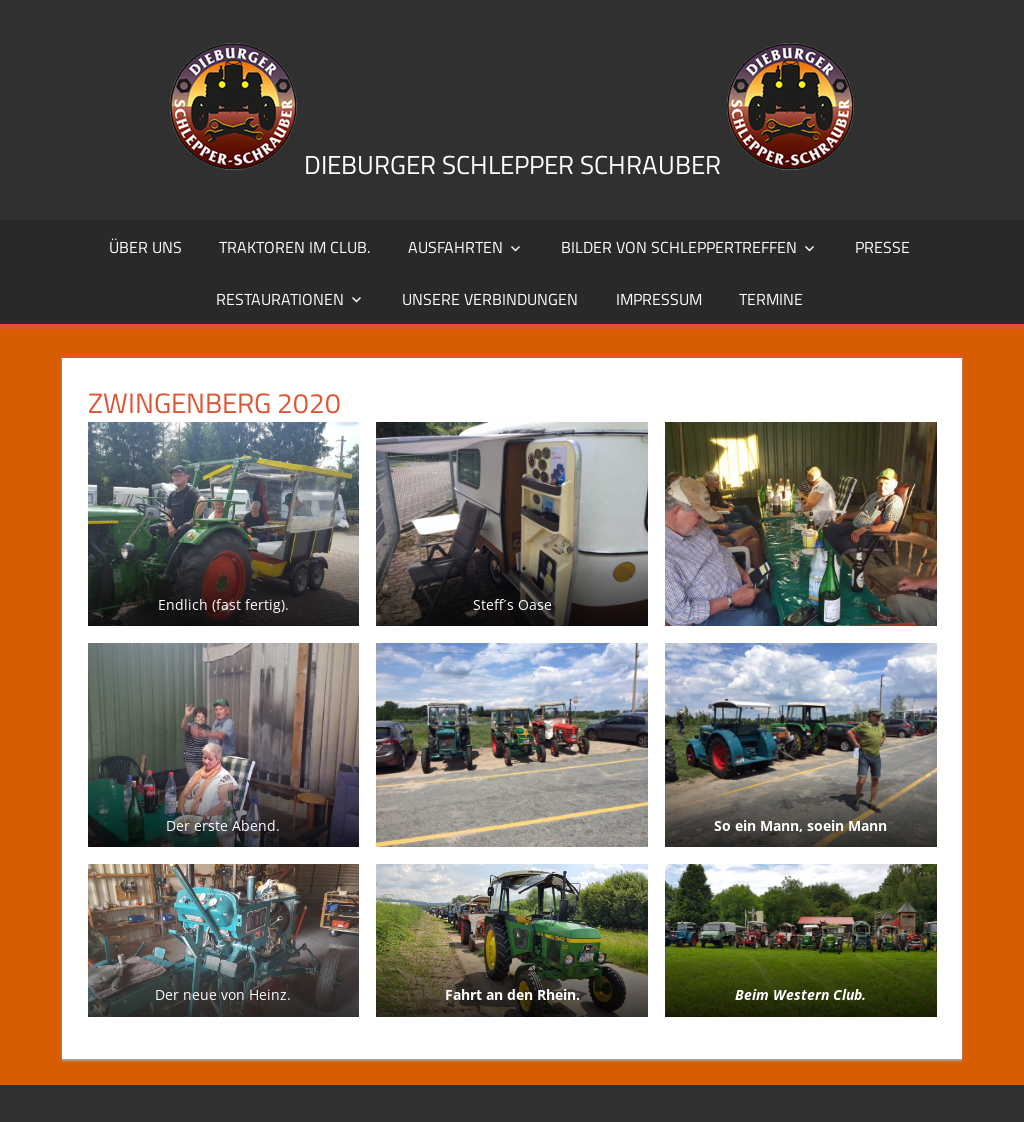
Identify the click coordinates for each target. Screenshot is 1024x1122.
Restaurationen (280, 299)
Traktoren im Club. (294, 247)
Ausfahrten (455, 247)
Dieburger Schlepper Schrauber (512, 164)
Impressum (659, 299)
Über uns (145, 247)
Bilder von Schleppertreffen (679, 247)
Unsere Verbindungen (490, 299)
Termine (771, 299)
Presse (882, 247)
